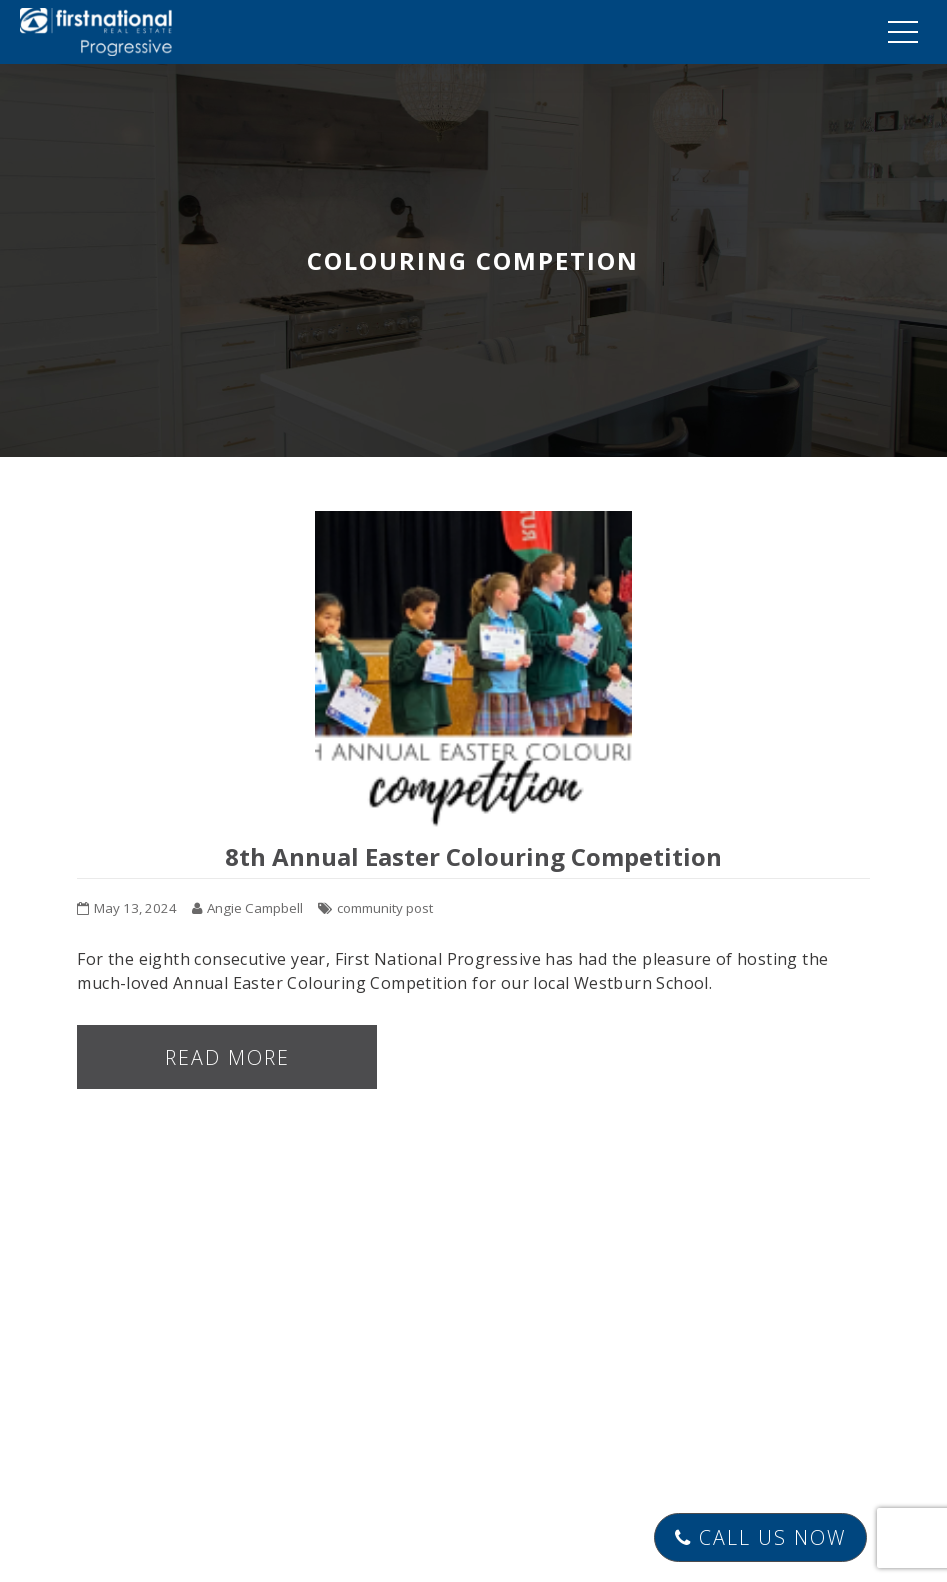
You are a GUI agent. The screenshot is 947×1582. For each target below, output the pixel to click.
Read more (227, 1057)
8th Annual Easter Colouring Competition (473, 856)
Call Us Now (759, 1537)
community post (385, 908)
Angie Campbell (255, 908)
